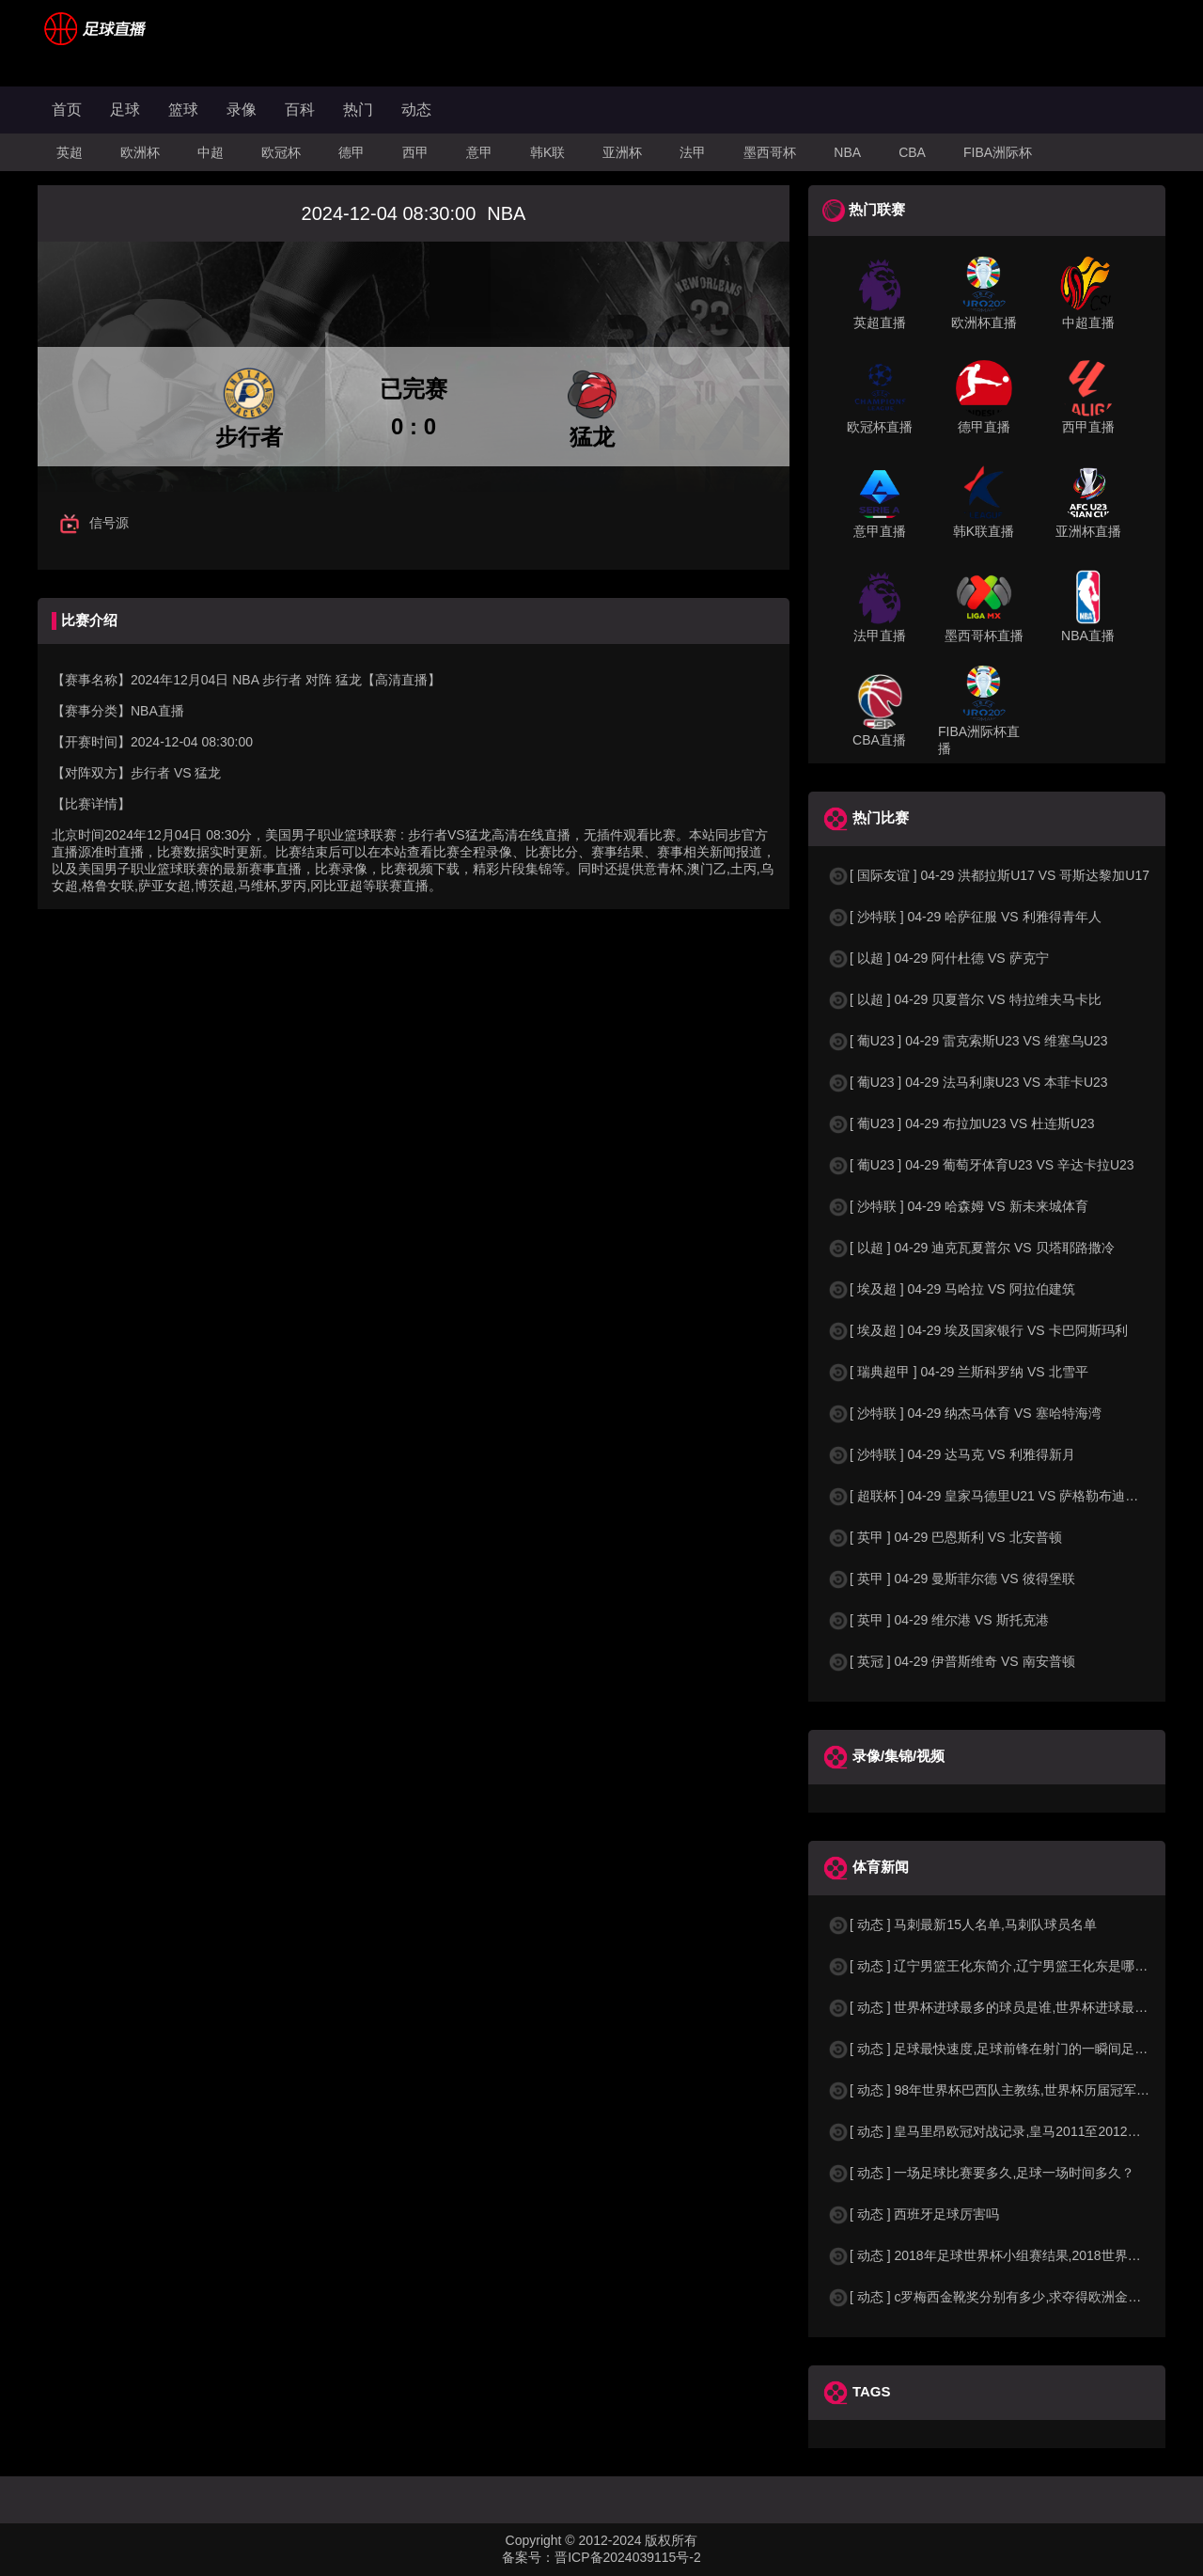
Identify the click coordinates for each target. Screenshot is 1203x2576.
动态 (416, 110)
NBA (847, 152)
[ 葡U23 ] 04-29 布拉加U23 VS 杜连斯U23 (961, 1123)
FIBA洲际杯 (997, 152)
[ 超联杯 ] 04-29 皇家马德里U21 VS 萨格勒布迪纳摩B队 (1000, 1495)
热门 (358, 110)
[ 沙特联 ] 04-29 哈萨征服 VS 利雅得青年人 (964, 916)
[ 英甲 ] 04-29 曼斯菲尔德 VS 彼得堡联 (951, 1578)
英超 (69, 152)
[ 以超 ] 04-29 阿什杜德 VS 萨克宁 (938, 958)
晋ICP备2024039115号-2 (628, 2557)
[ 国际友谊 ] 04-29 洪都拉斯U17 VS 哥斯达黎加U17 (988, 875)
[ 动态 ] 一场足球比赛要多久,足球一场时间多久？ (980, 2172)
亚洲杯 (622, 152)
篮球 (183, 110)
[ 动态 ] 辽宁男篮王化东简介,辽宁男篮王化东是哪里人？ (1000, 1965)
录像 (242, 110)
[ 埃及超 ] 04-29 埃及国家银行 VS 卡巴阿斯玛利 (977, 1330)
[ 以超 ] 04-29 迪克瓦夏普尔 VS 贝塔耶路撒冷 (971, 1247)
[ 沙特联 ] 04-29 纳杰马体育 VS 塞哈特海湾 (964, 1413)
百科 (300, 110)
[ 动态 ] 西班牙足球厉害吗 (913, 2214)
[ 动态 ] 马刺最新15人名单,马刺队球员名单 (962, 1924)
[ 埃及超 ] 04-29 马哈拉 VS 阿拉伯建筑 (951, 1288)
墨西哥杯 (769, 152)
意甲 (479, 152)
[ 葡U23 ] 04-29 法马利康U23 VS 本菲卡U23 (967, 1082)
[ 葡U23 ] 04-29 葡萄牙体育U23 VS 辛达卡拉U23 (980, 1164)
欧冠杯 (281, 152)
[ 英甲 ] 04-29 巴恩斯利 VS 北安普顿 (944, 1537)
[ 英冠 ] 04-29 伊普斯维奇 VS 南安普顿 (951, 1661)
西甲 (415, 152)
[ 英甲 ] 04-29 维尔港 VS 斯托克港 (938, 1619)
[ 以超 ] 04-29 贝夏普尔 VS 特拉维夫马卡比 (964, 999)
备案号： (528, 2557)
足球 (125, 110)
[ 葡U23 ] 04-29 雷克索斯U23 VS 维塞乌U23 (967, 1040)
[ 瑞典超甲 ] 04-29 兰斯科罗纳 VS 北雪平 (957, 1371)
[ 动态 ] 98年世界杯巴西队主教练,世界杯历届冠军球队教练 (1008, 2089)
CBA (912, 152)
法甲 (693, 152)
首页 (67, 110)
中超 (210, 152)
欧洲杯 (140, 152)
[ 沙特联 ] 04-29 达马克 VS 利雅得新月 (951, 1454)
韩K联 (547, 152)
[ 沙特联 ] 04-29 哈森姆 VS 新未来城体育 (957, 1206)
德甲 (351, 152)
